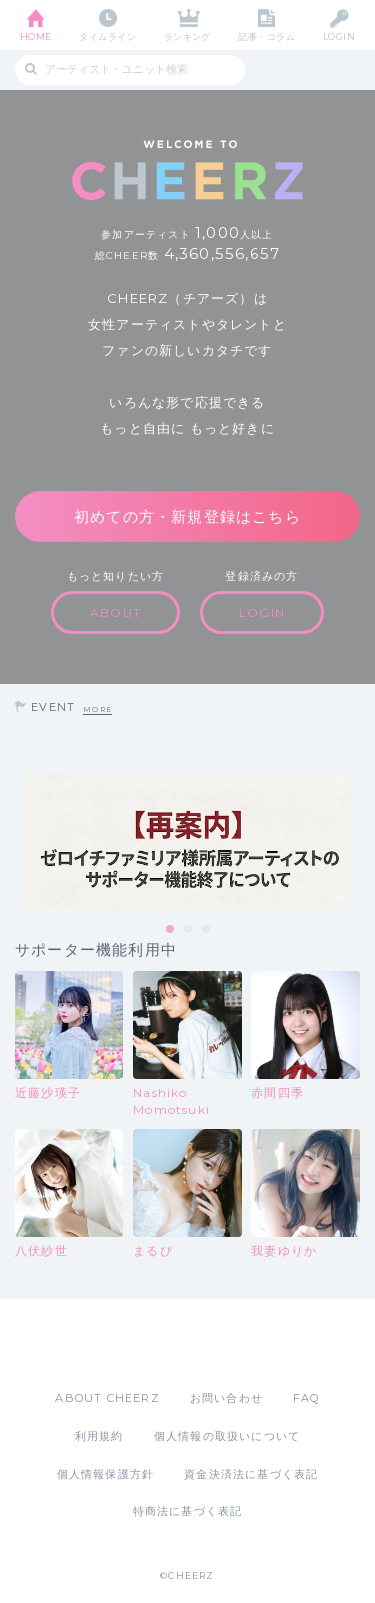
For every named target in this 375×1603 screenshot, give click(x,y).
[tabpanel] (187, 841)
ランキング (187, 36)
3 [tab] (207, 930)
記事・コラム (266, 36)
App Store (133, 1344)
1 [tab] (171, 930)
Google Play (239, 1344)
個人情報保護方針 (106, 1474)
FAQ (306, 1398)
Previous (20, 842)
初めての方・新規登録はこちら (187, 516)
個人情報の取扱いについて (227, 1436)
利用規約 (99, 1436)
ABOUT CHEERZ (107, 1398)
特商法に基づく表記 (188, 1511)
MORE (97, 709)
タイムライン (107, 36)
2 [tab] (189, 930)
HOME (36, 36)
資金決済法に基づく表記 (251, 1474)
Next (355, 842)
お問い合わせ (226, 1398)
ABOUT (115, 612)
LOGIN (339, 36)
